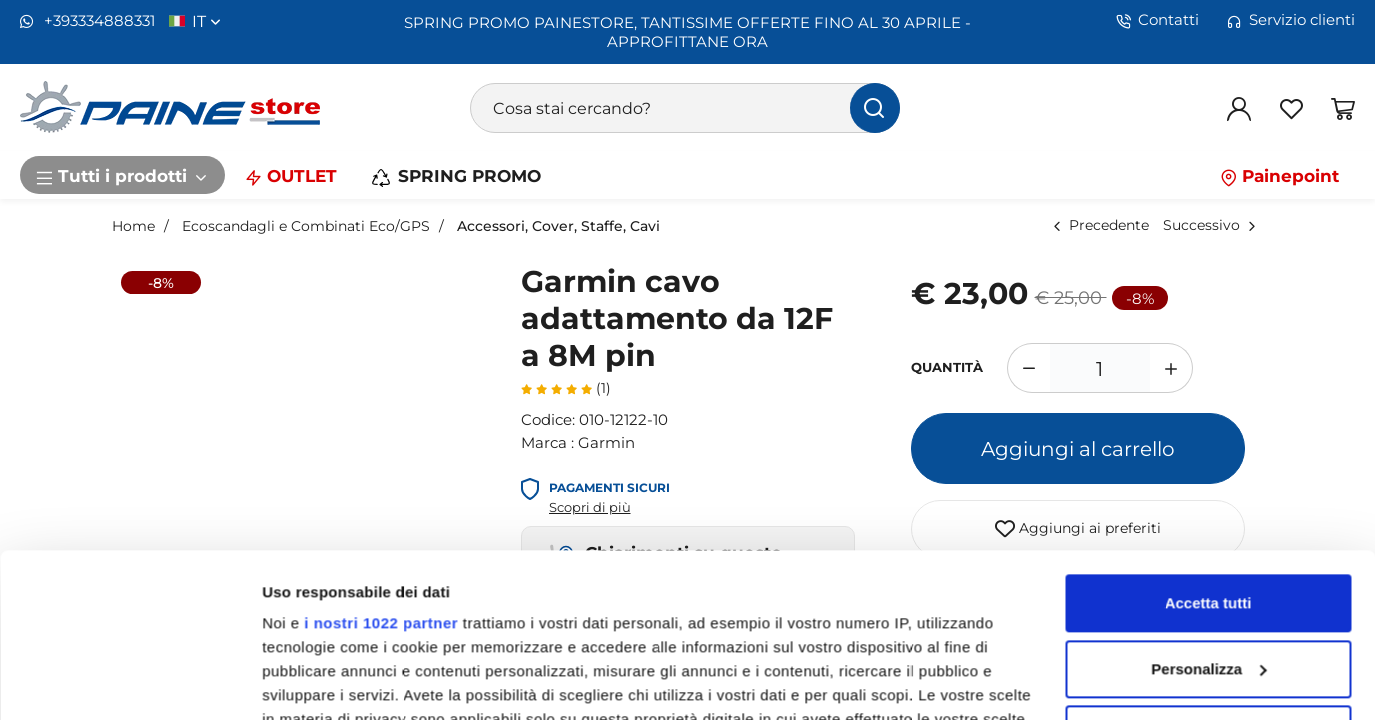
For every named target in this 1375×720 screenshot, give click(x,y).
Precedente (1109, 224)
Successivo (1201, 224)
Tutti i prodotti (122, 175)
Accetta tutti (1208, 439)
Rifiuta (1208, 570)
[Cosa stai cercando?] (684, 108)
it (206, 21)
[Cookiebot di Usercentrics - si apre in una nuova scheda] (129, 681)
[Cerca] (875, 108)
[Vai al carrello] (1343, 108)
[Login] (1239, 108)
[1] (1100, 368)
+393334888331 (87, 21)
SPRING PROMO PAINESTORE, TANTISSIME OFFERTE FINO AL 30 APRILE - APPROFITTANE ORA (687, 31)
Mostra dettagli (316, 680)
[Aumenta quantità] (1171, 368)
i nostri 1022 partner (381, 459)
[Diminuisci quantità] (1028, 368)
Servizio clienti (1291, 20)
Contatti (1157, 20)
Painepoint (1279, 175)
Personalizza (1208, 505)
